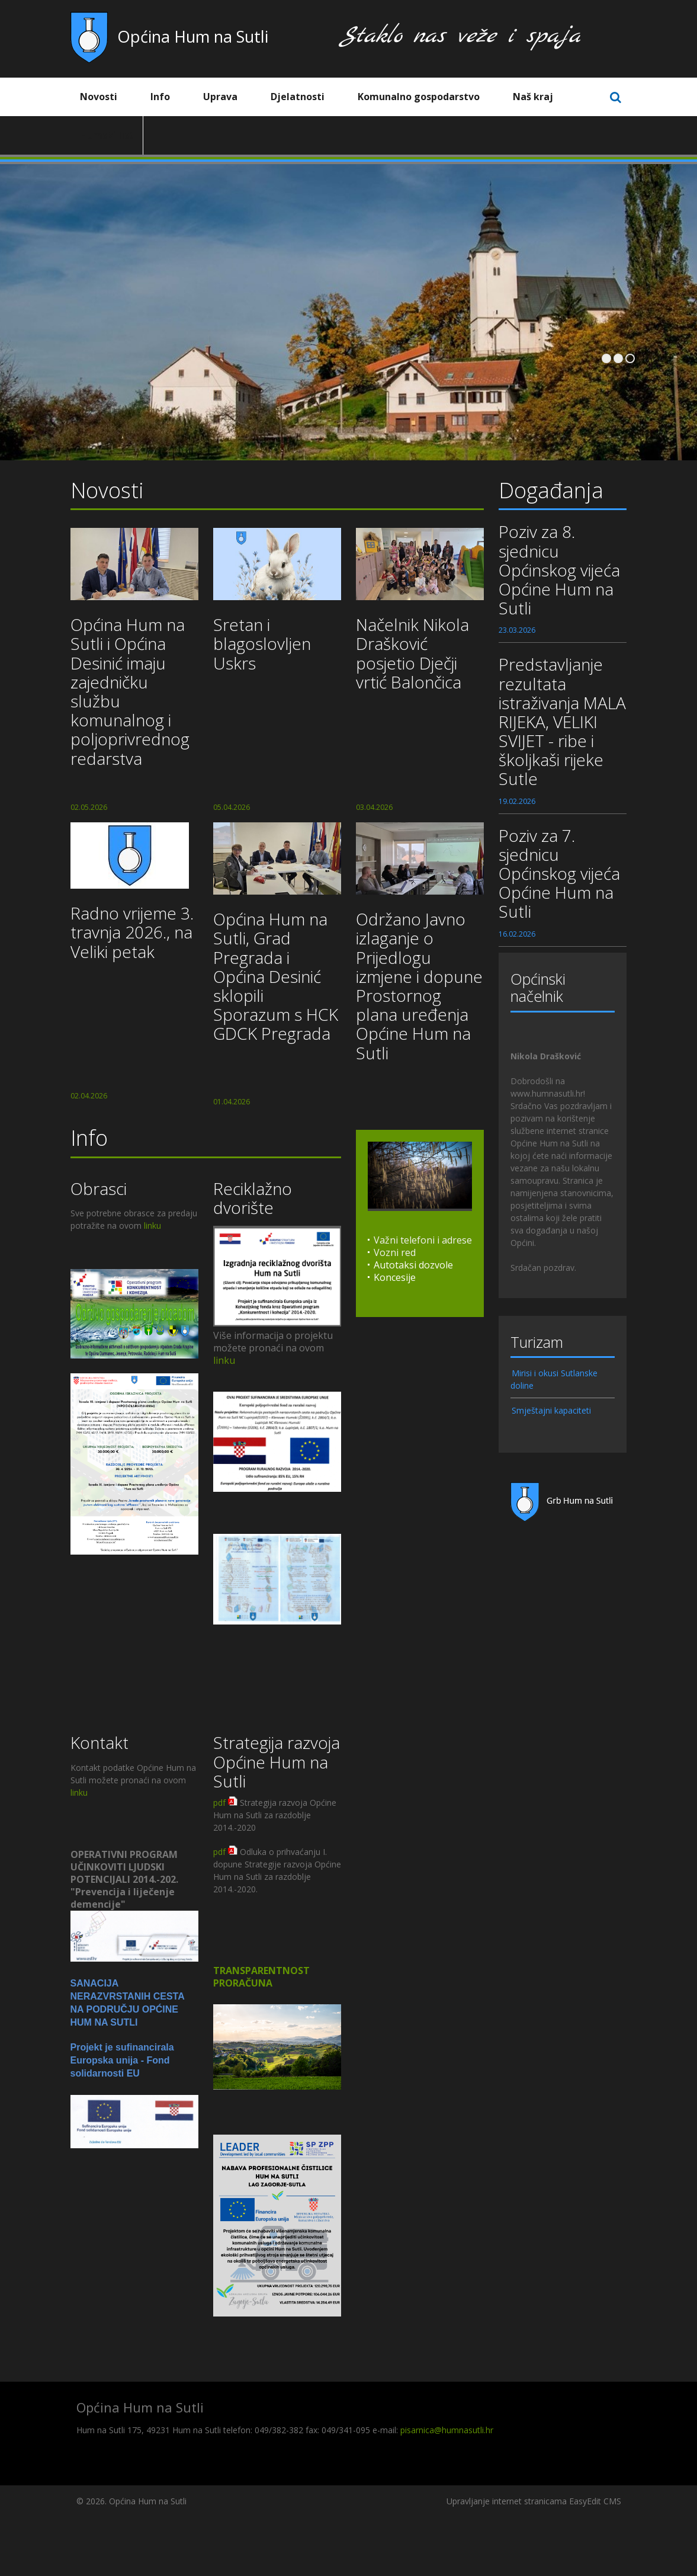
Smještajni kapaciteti (551, 1410)
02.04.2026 (88, 1096)
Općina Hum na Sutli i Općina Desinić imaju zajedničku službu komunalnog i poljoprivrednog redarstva (129, 691)
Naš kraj (542, 96)
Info (169, 96)
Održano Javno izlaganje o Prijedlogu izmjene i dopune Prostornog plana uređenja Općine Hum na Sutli (419, 985)
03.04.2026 (374, 807)
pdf (219, 1802)
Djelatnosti (306, 96)
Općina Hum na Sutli (192, 36)
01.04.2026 (231, 1102)
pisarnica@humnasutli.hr (446, 2430)
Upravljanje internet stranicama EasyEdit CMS (534, 2501)
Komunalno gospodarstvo (427, 96)
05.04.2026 (231, 807)
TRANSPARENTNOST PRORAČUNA (261, 1976)
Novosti (107, 96)
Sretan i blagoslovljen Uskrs (262, 643)
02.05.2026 (88, 807)
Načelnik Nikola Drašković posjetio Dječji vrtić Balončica (412, 653)
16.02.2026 (517, 934)
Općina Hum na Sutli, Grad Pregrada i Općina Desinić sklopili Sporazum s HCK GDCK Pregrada (275, 976)
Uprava (229, 96)
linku (152, 1225)
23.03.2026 (517, 630)
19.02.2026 (517, 801)
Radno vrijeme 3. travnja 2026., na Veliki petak (132, 932)
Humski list (107, 135)
